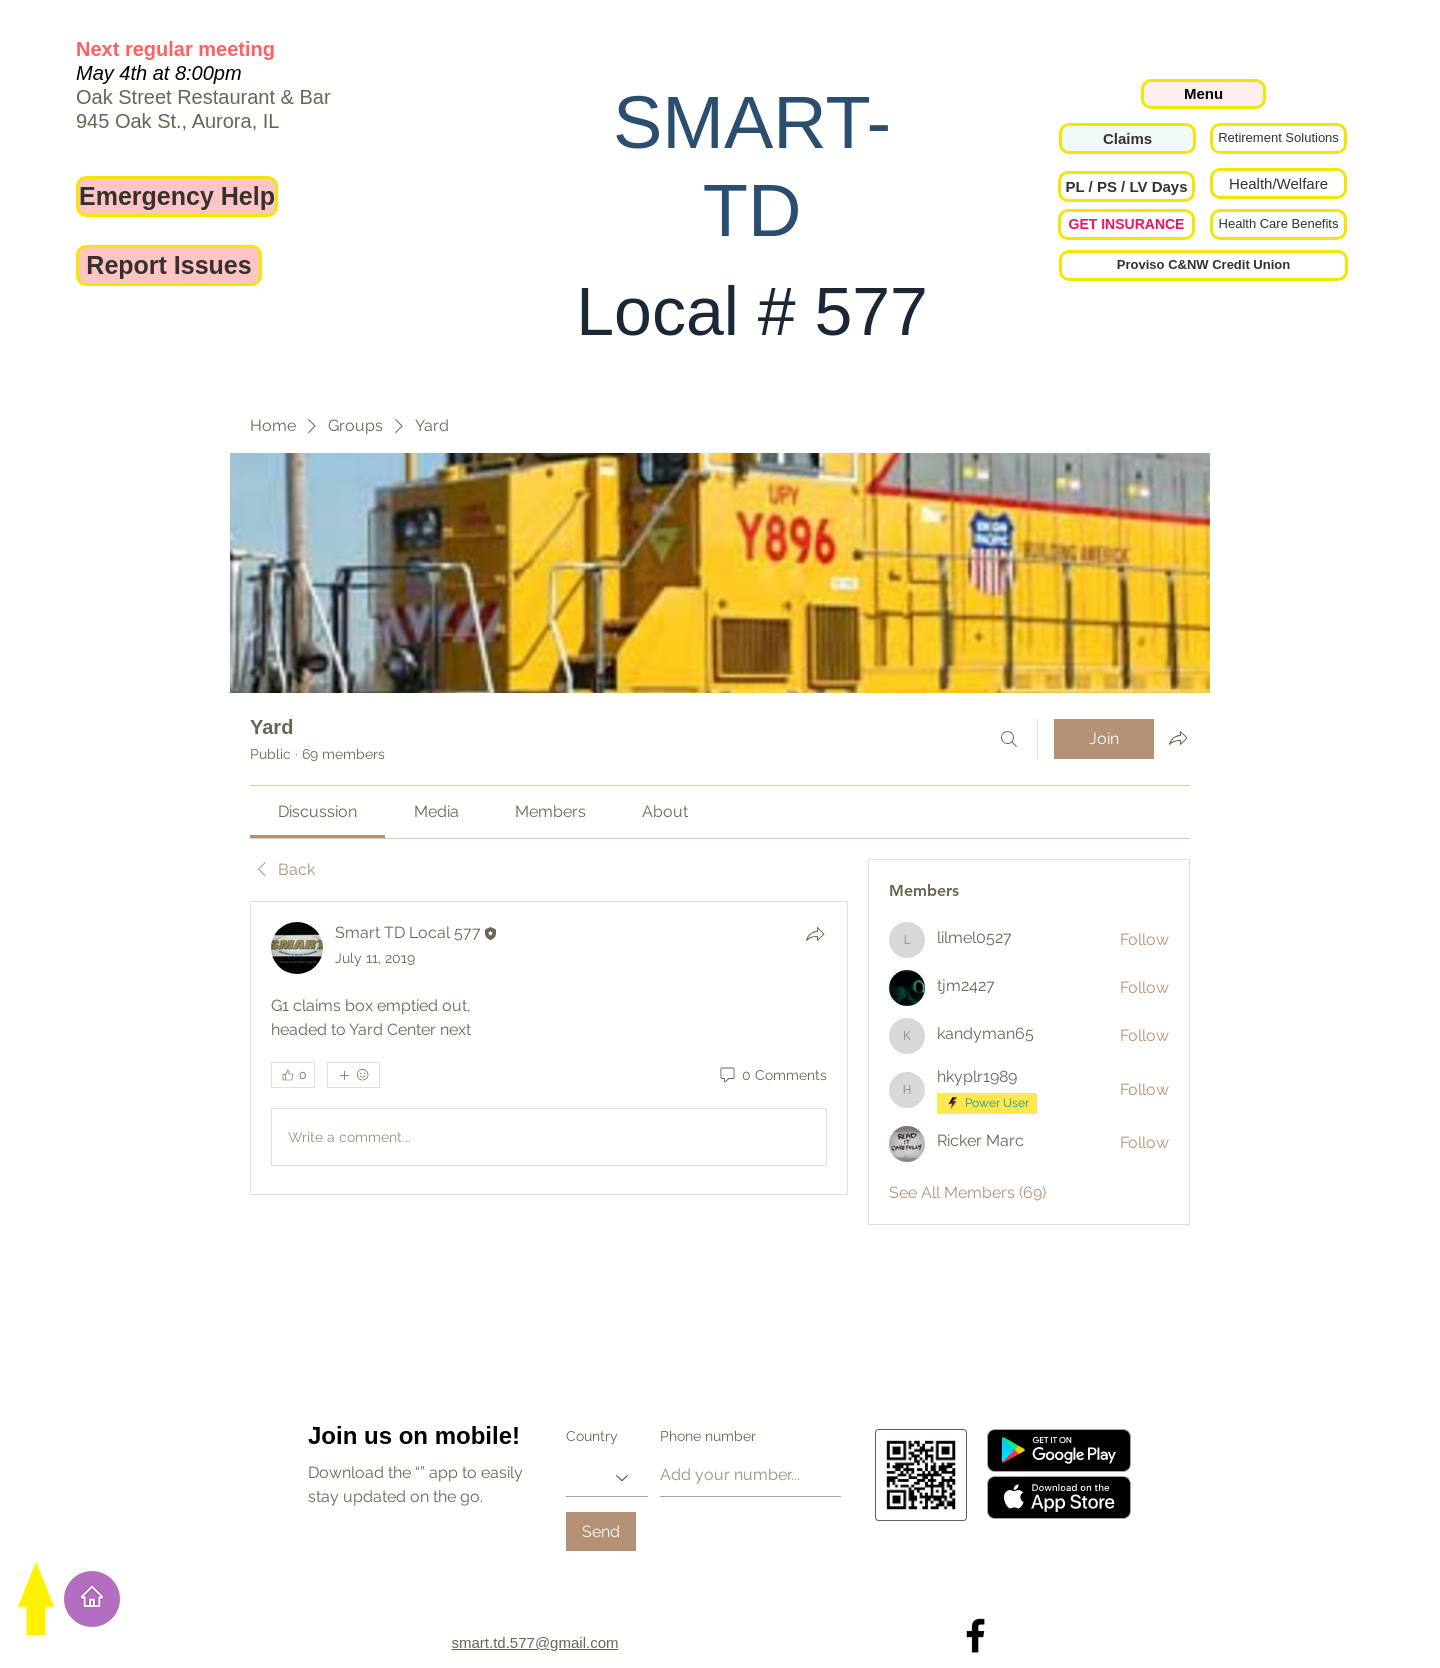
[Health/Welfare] (1278, 183)
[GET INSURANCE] (1126, 224)
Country (592, 1436)
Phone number (708, 1436)
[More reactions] (353, 1075)
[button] (1126, 186)
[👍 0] (293, 1075)
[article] (549, 1048)
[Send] (601, 1531)
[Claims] (1127, 138)
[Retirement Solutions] (1278, 138)
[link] (317, 811)
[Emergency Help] (177, 196)
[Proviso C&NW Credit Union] (1203, 265)
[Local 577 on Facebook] (975, 1635)
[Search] (1009, 739)
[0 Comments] (772, 1076)
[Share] (815, 934)
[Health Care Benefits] (1278, 224)
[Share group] (1178, 738)
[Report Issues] (169, 265)
